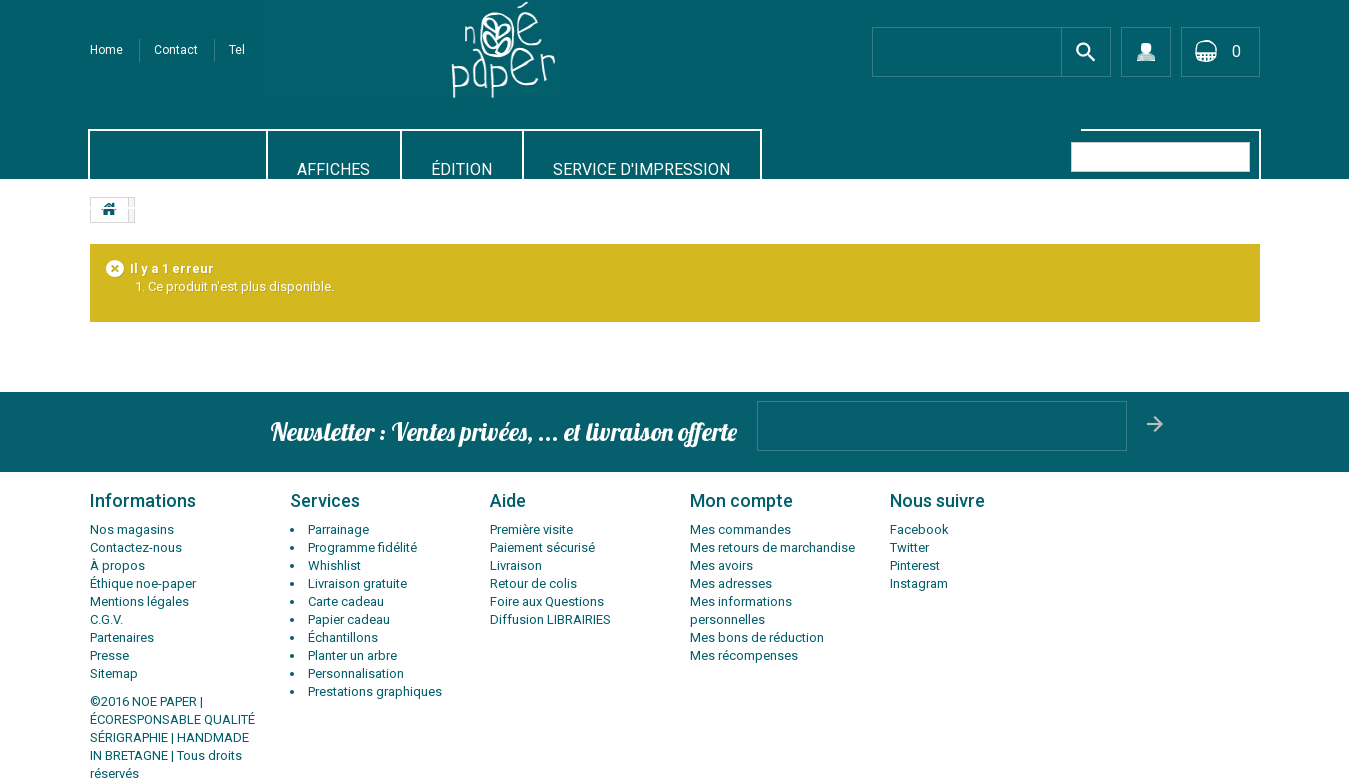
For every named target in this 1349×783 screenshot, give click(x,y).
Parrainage (338, 529)
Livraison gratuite (357, 583)
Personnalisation (356, 673)
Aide (508, 500)
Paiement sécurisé (542, 547)
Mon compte (741, 500)
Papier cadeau (349, 619)
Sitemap (114, 673)
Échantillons (343, 637)
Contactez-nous (136, 547)
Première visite (531, 529)
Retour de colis (533, 583)
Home (106, 50)
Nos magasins (132, 529)
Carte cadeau (346, 601)
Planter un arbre (352, 655)
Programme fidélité (362, 547)
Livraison (516, 565)
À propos (117, 565)
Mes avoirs (721, 565)
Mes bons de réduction (757, 637)
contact (176, 50)
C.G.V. (106, 619)
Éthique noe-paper (143, 583)
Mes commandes (740, 529)
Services (325, 500)
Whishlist (334, 565)
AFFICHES (333, 169)
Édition (461, 169)
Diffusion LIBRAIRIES (550, 619)
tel (237, 50)
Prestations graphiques (375, 691)
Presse (109, 655)
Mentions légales (139, 601)
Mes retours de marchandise (772, 547)
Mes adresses (731, 583)
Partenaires (122, 637)
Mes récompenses (744, 655)
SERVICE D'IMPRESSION (641, 169)
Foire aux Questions (547, 601)
